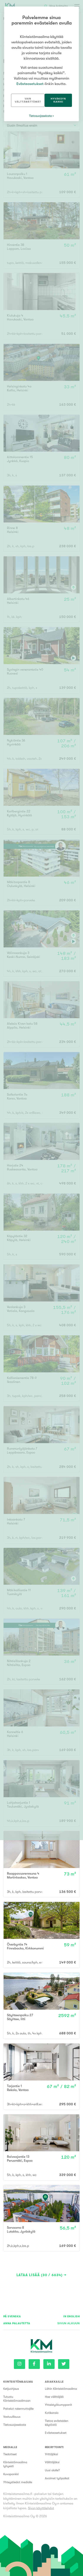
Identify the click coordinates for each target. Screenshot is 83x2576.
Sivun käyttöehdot (41, 2508)
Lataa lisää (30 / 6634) (39, 2275)
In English (71, 2316)
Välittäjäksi (52, 2462)
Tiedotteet (10, 2454)
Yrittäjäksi (51, 2454)
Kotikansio (52, 2412)
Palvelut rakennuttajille (18, 2408)
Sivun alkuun (68, 2323)
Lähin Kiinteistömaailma (61, 2388)
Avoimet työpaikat (57, 2478)
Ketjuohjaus (11, 2388)
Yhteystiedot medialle (17, 2482)
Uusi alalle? (52, 2470)
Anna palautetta (16, 2323)
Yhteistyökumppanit (58, 2404)
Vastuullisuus (11, 2416)
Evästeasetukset (56, 2432)
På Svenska (12, 2316)
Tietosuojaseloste (14, 2424)
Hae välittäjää (54, 2396)
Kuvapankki (11, 2474)
